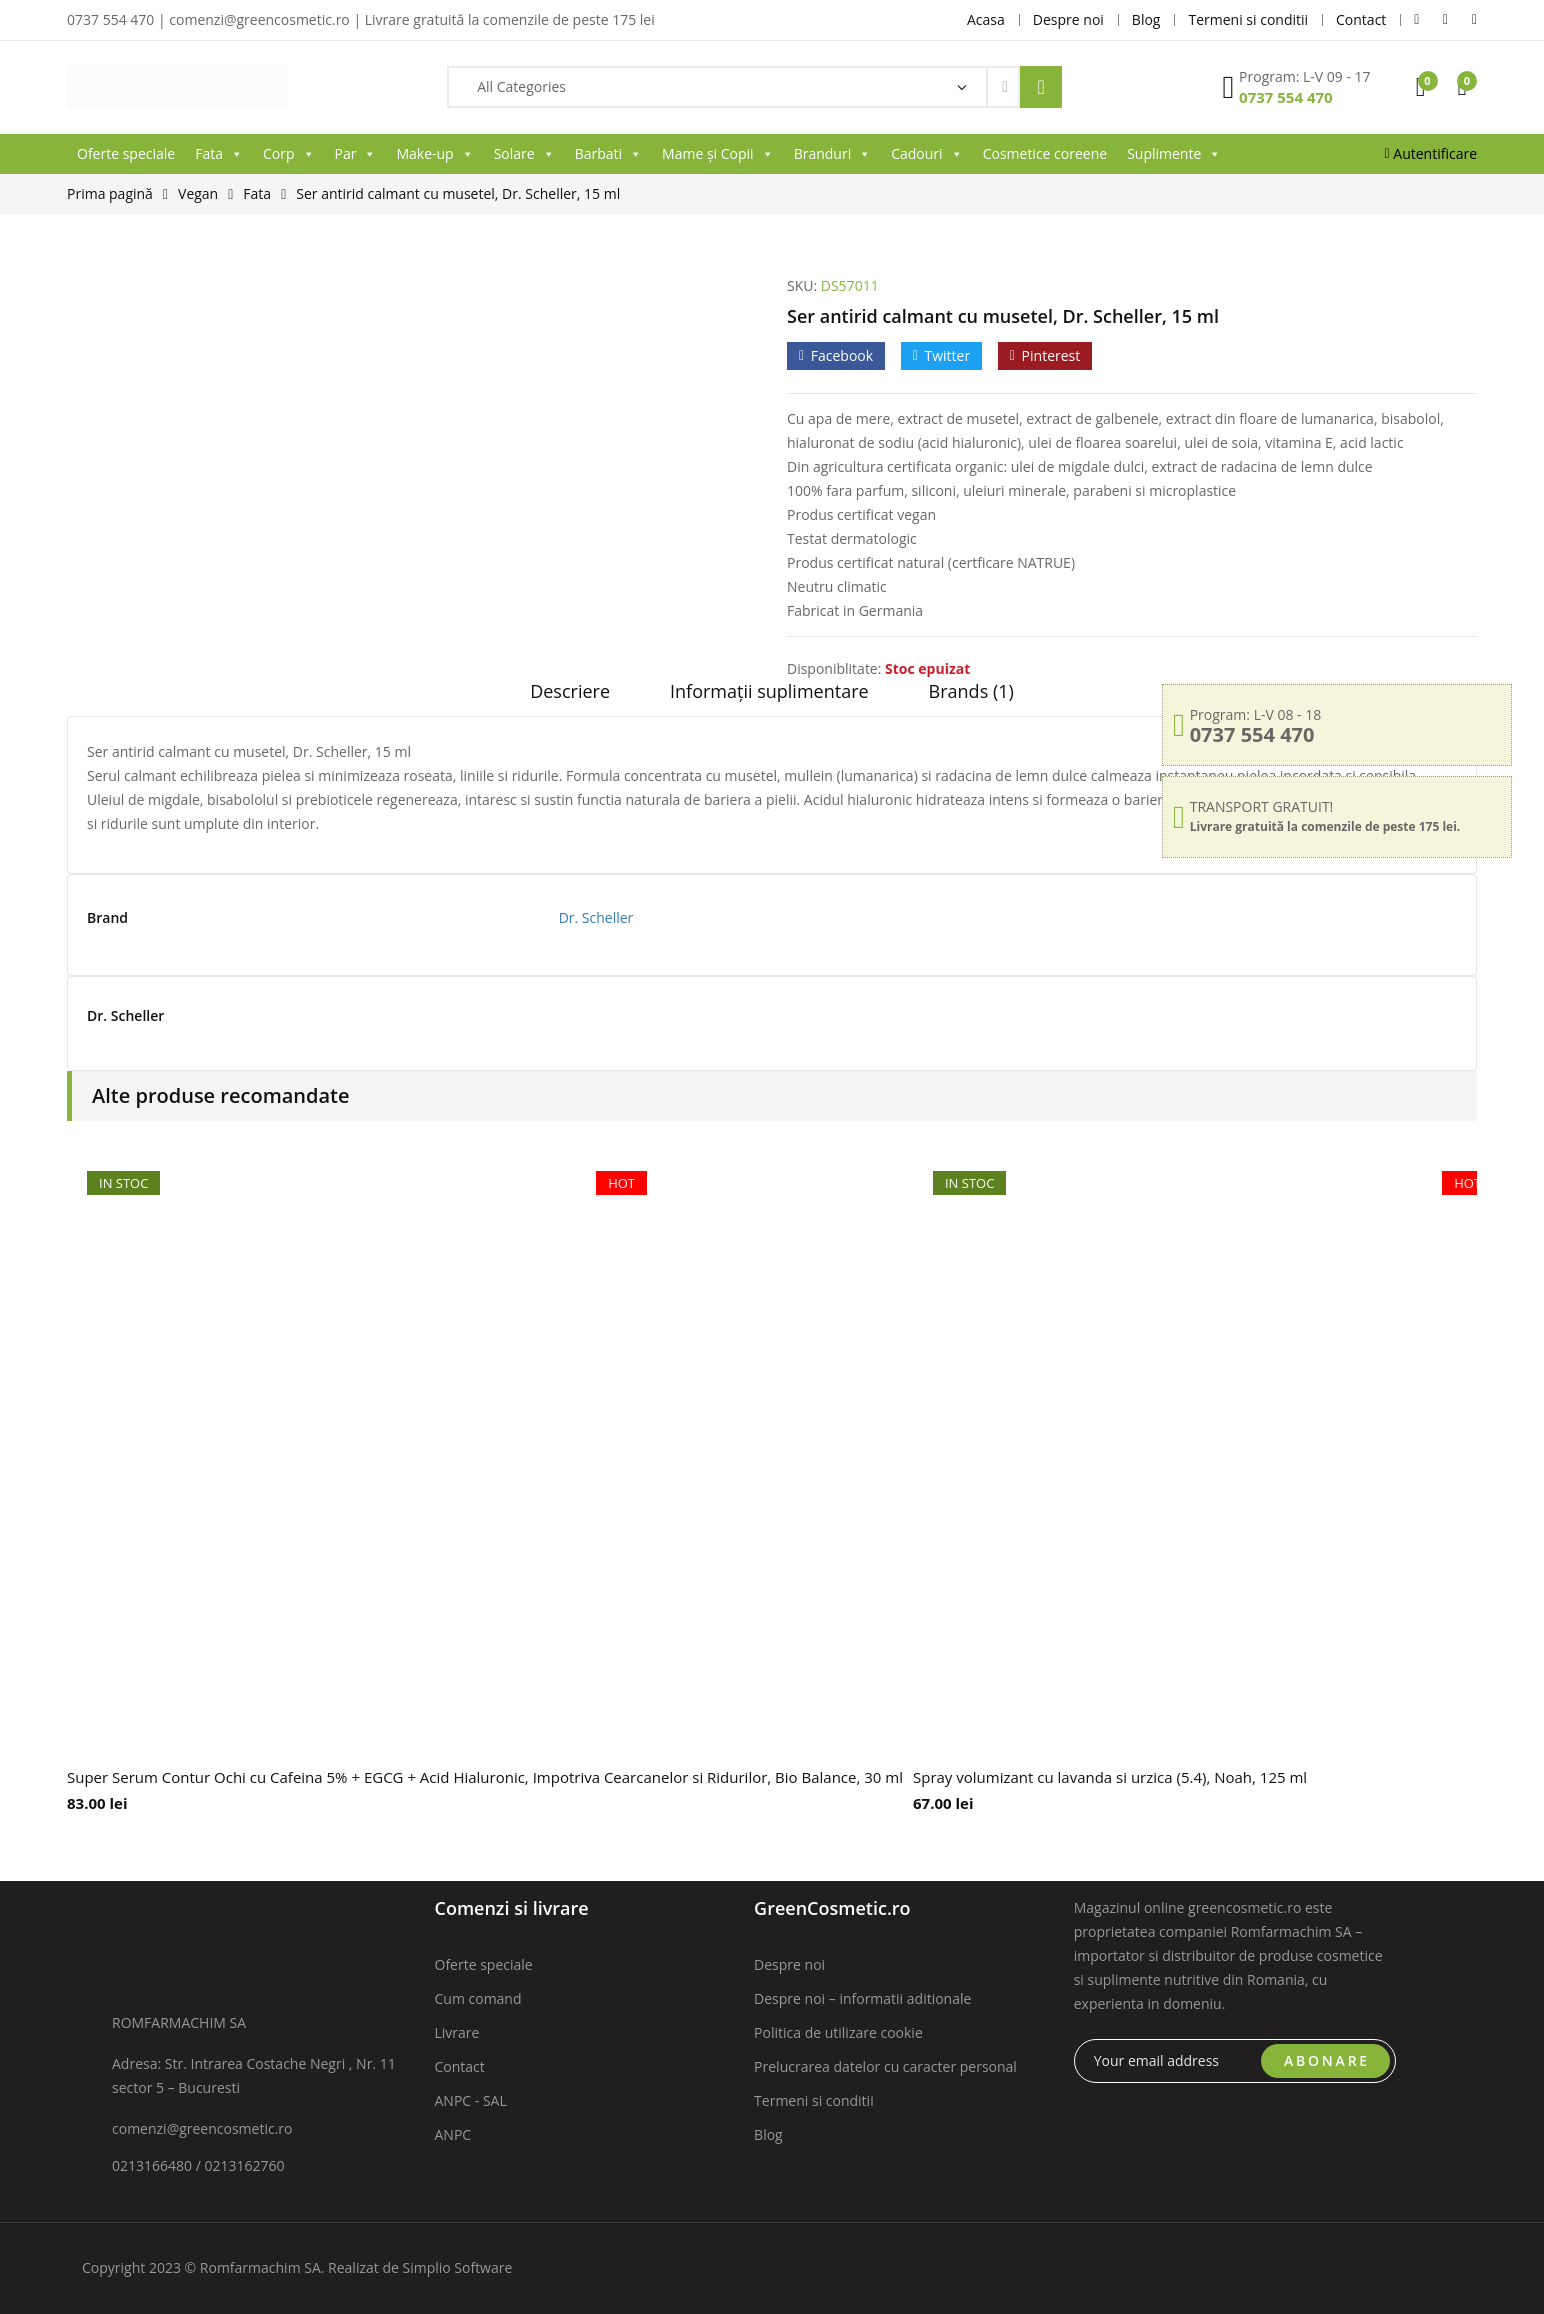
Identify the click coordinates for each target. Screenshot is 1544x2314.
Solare (524, 154)
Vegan (198, 193)
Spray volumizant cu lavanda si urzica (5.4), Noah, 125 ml (1110, 1777)
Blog (768, 2134)
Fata (219, 154)
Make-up (434, 154)
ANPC (453, 2134)
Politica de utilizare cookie (838, 2032)
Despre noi (789, 1964)
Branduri (833, 154)
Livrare (457, 2032)
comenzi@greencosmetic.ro (202, 2128)
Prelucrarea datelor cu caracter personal (885, 2066)
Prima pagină (110, 193)
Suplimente (1174, 154)
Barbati (608, 154)
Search (1041, 87)
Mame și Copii (718, 154)
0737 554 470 (1286, 97)
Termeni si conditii (814, 2100)
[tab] (570, 698)
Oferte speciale (126, 153)
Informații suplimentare (769, 691)
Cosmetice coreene (1045, 153)
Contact (460, 2066)
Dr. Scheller (596, 917)
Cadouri (926, 154)
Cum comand (478, 1998)
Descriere (570, 691)
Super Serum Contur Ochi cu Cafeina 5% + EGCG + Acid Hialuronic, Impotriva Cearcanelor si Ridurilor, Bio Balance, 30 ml (485, 1777)
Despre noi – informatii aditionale (862, 1998)
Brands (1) (971, 691)
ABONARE (1327, 2060)
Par (356, 154)
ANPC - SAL (471, 2100)
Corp (289, 154)
